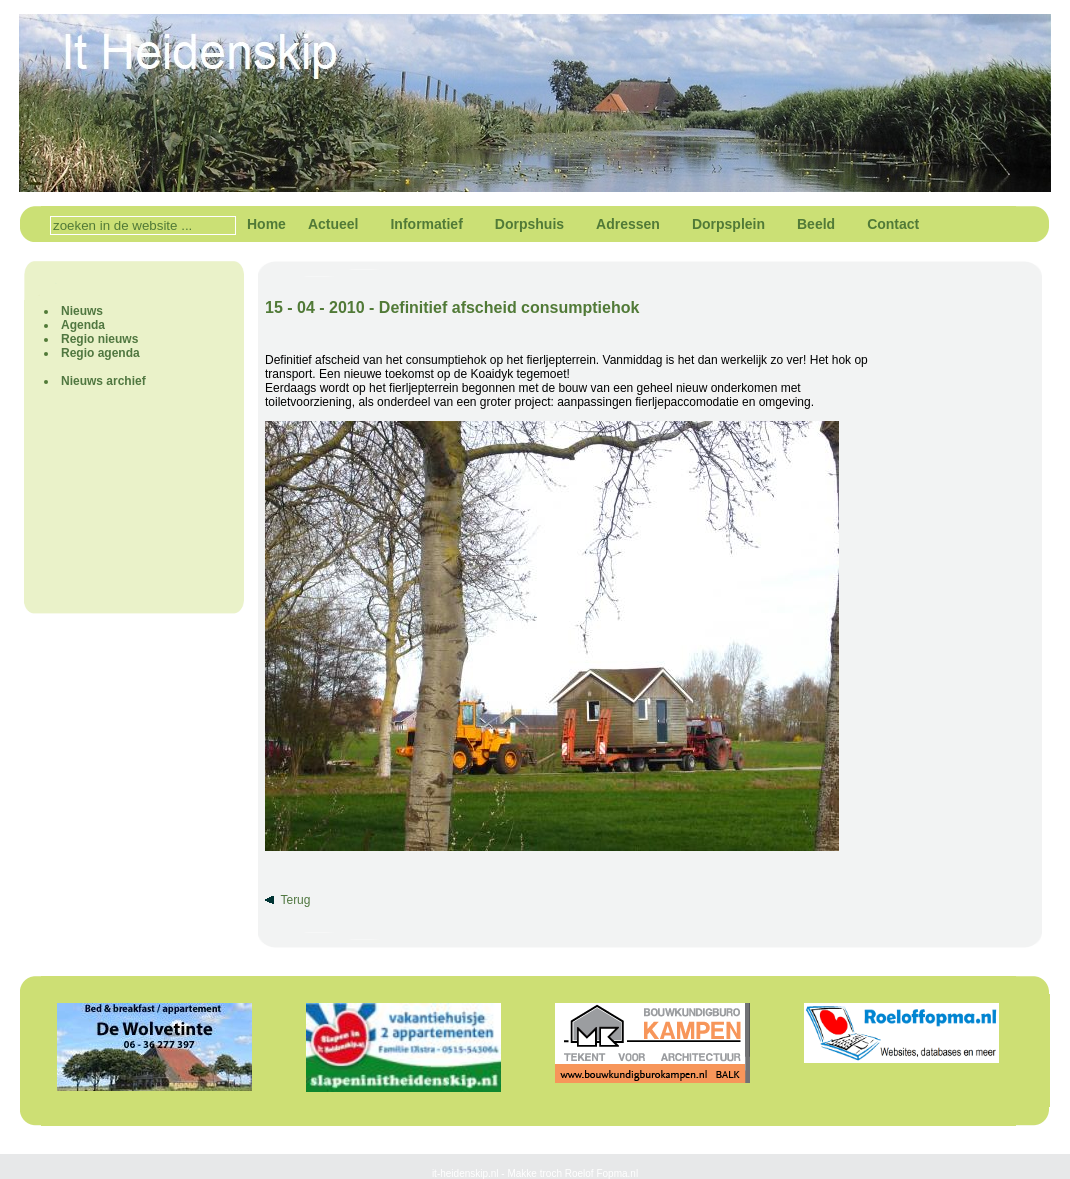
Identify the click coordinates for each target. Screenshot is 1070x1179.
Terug (295, 900)
